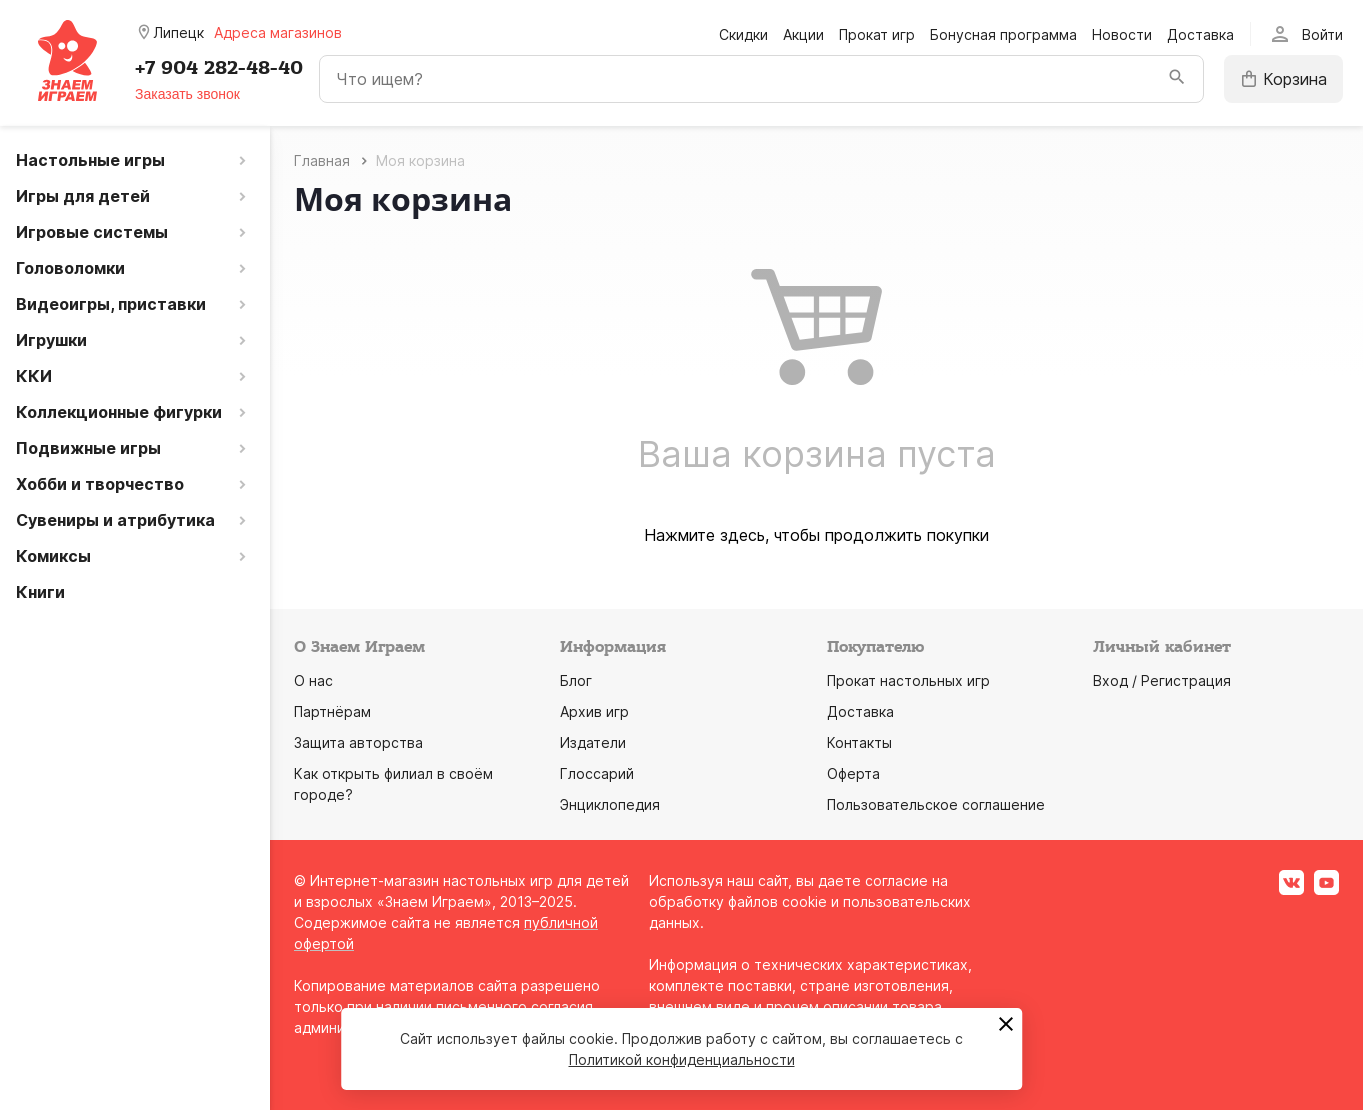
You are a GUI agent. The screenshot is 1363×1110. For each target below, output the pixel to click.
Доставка (1200, 34)
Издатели (593, 742)
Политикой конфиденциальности (682, 1059)
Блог (576, 680)
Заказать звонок (187, 94)
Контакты (859, 742)
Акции (803, 34)
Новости (1122, 34)
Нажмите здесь (704, 535)
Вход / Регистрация (1162, 680)
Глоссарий (597, 773)
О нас (313, 680)
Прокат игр (877, 34)
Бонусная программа (1003, 34)
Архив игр (594, 711)
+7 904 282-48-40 (219, 68)
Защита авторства (358, 742)
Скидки (743, 34)
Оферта (853, 773)
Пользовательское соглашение (936, 804)
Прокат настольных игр (908, 680)
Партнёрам (332, 711)
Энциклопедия (610, 804)
